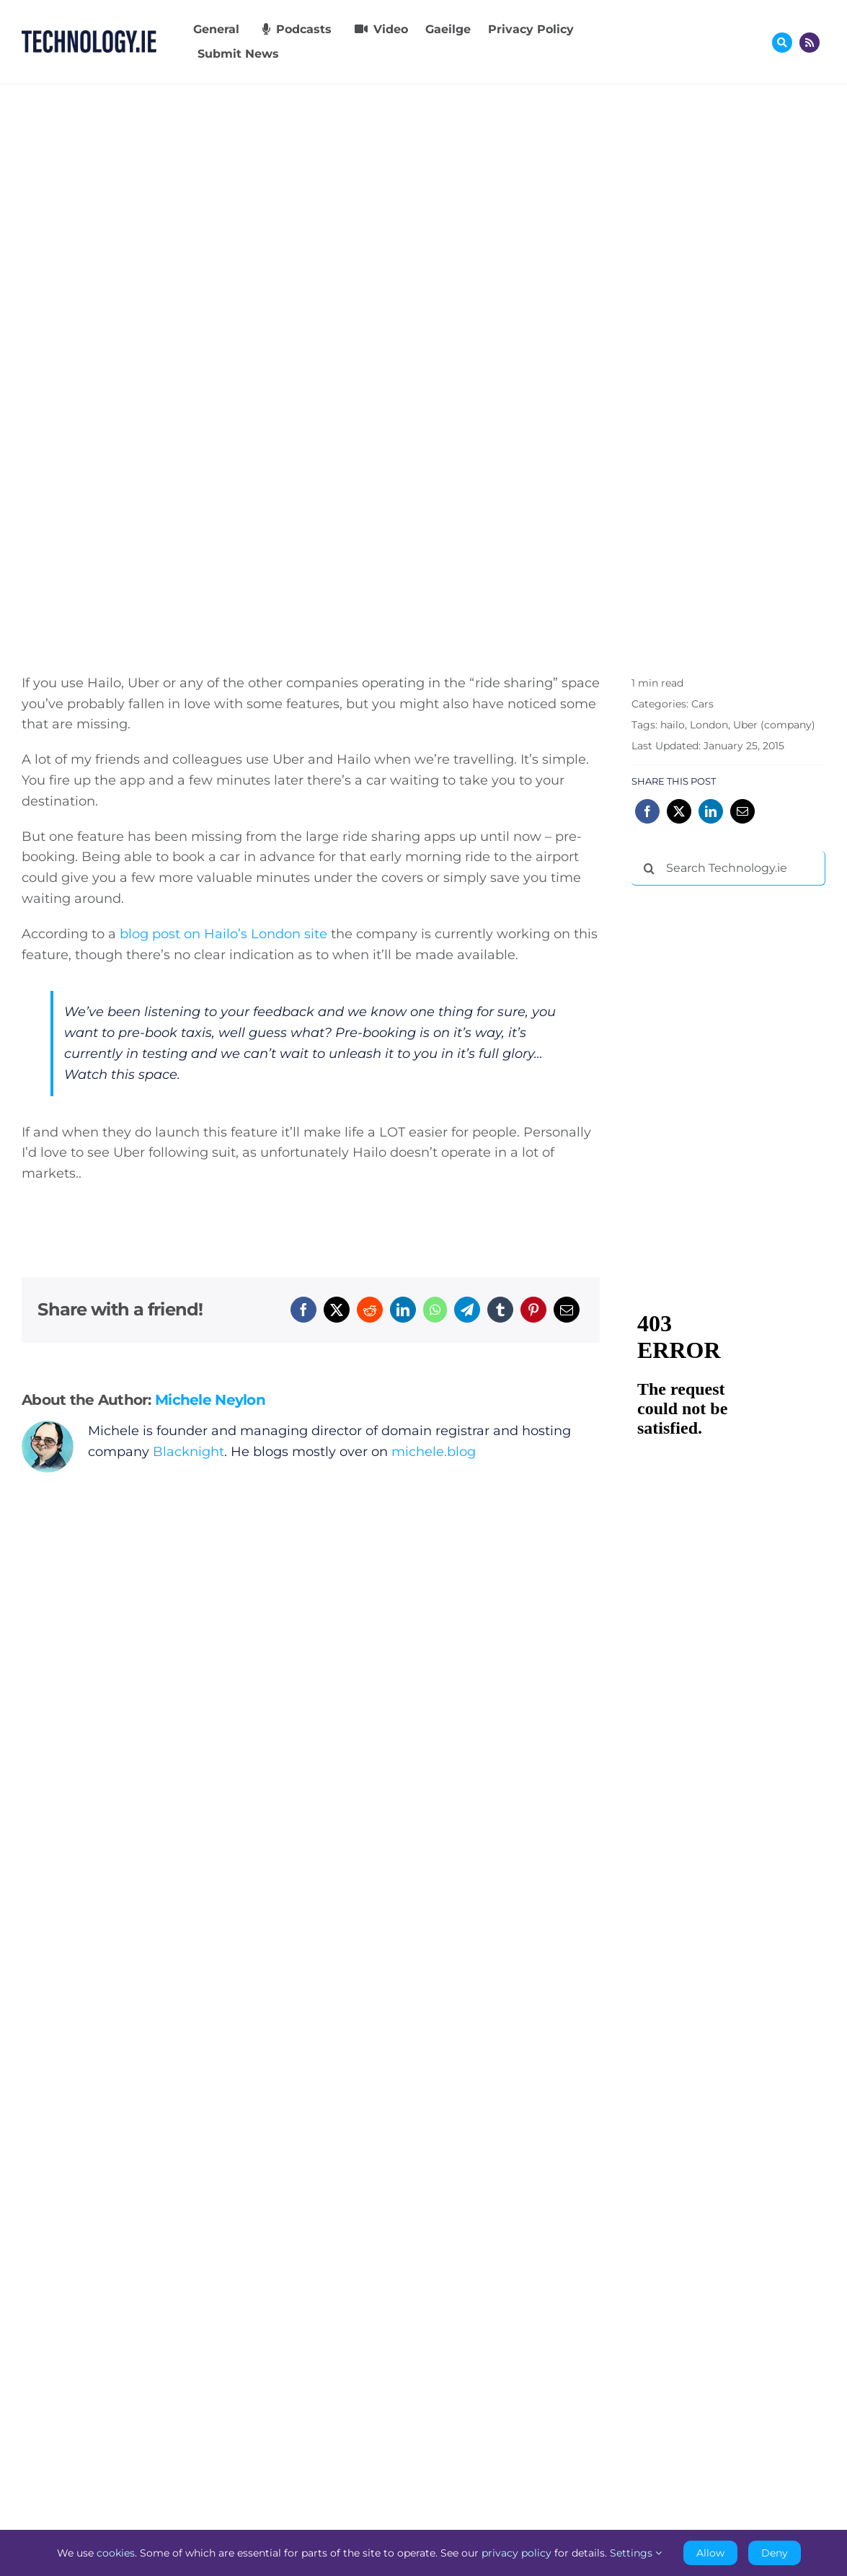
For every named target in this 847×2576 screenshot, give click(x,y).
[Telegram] (467, 1309)
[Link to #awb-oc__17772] (782, 42)
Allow (710, 2552)
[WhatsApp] (435, 1309)
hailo (672, 724)
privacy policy (516, 2552)
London (709, 724)
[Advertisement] (738, 990)
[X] (336, 1309)
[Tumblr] (500, 1309)
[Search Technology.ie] (728, 868)
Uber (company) (774, 724)
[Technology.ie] (89, 37)
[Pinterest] (533, 1309)
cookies (116, 2552)
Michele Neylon (210, 1399)
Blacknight (188, 1452)
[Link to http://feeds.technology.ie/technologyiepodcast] (809, 42)
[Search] (648, 868)
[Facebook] (303, 1309)
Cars (702, 703)
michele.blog (433, 1452)
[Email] (566, 1309)
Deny (774, 2552)
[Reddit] (369, 1309)
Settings (636, 2552)
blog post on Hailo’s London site (223, 934)
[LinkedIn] (403, 1309)
